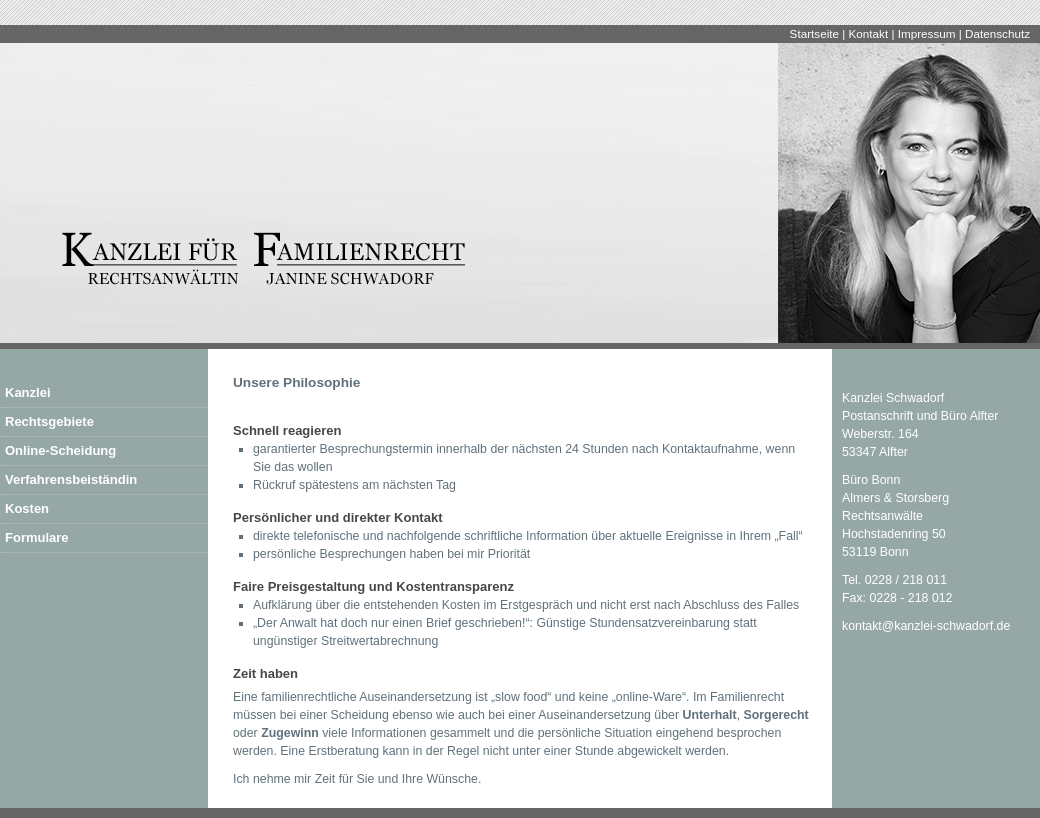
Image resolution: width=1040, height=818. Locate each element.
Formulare (37, 537)
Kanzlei (28, 392)
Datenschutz (997, 33)
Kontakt (869, 33)
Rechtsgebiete (49, 421)
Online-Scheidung (60, 450)
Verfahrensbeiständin (71, 479)
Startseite (814, 33)
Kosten (27, 508)
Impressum (927, 33)
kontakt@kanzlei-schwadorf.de (926, 626)
